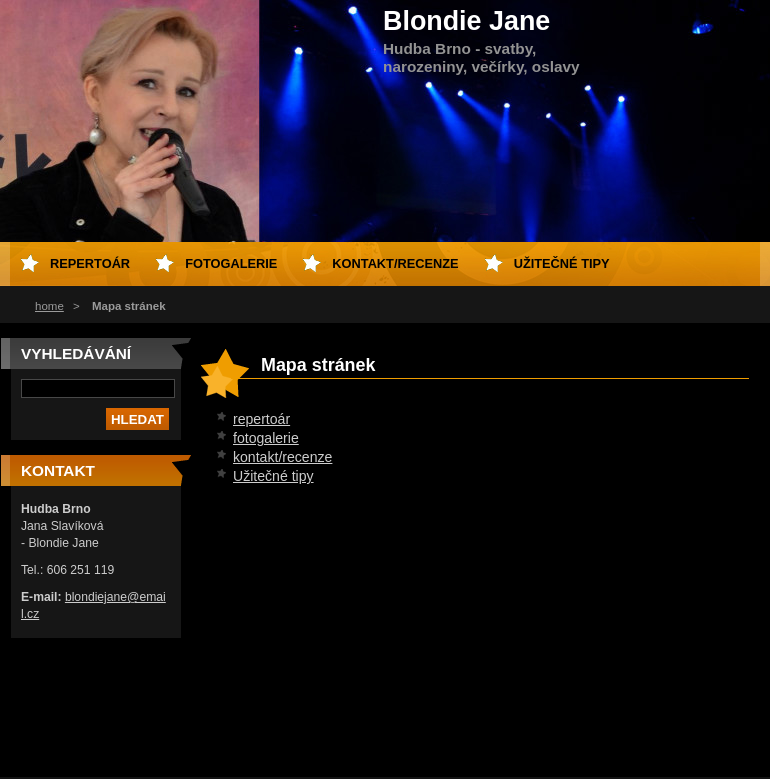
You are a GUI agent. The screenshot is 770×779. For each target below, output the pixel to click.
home (49, 306)
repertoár (261, 419)
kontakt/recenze (282, 457)
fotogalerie (266, 438)
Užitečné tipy (273, 476)
